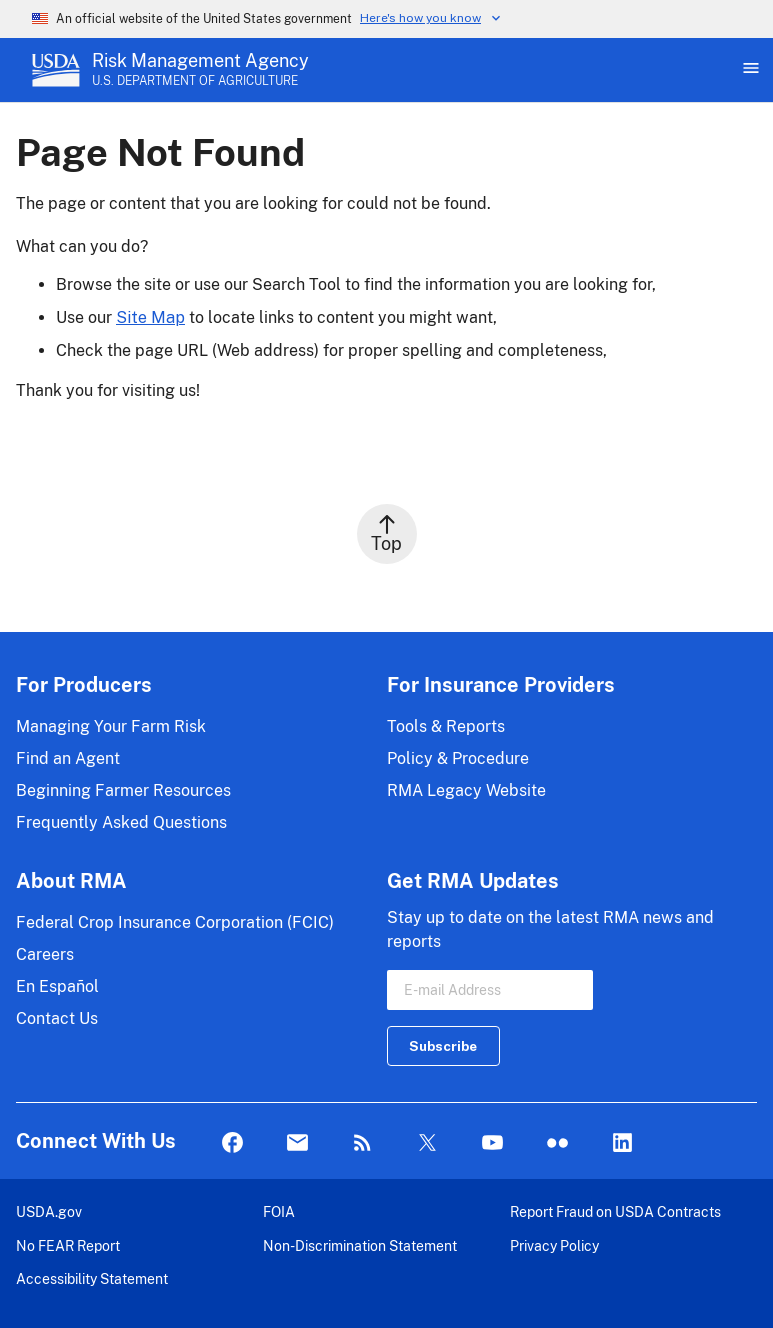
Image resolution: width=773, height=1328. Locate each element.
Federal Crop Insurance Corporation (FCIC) (175, 922)
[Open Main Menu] (749, 70)
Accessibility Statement (92, 1278)
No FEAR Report (68, 1245)
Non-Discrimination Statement (360, 1245)
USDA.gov (49, 1211)
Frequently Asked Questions (121, 822)
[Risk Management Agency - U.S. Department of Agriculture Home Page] (200, 70)
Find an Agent (68, 758)
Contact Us (57, 1018)
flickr (557, 1143)
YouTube (492, 1143)
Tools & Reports (446, 726)
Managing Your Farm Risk (111, 726)
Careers (45, 954)
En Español (57, 986)
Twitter (427, 1143)
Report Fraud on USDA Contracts (615, 1211)
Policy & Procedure (458, 758)
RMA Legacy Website (466, 790)
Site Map (150, 317)
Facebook (232, 1143)
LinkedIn (622, 1143)
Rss (362, 1143)
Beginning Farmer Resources (123, 790)
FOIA (279, 1211)
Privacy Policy (554, 1245)
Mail (297, 1143)
